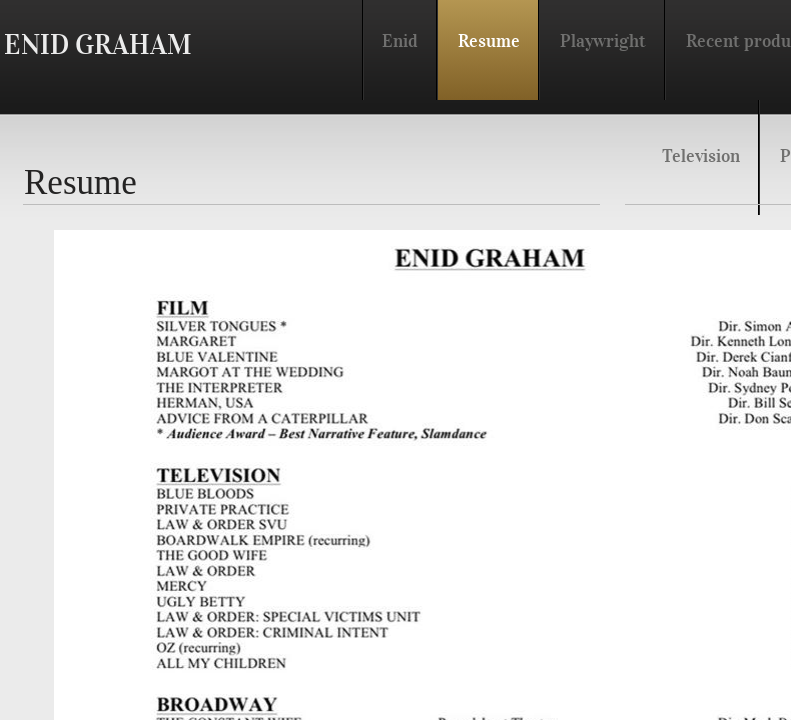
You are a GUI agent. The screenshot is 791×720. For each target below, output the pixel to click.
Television (701, 156)
